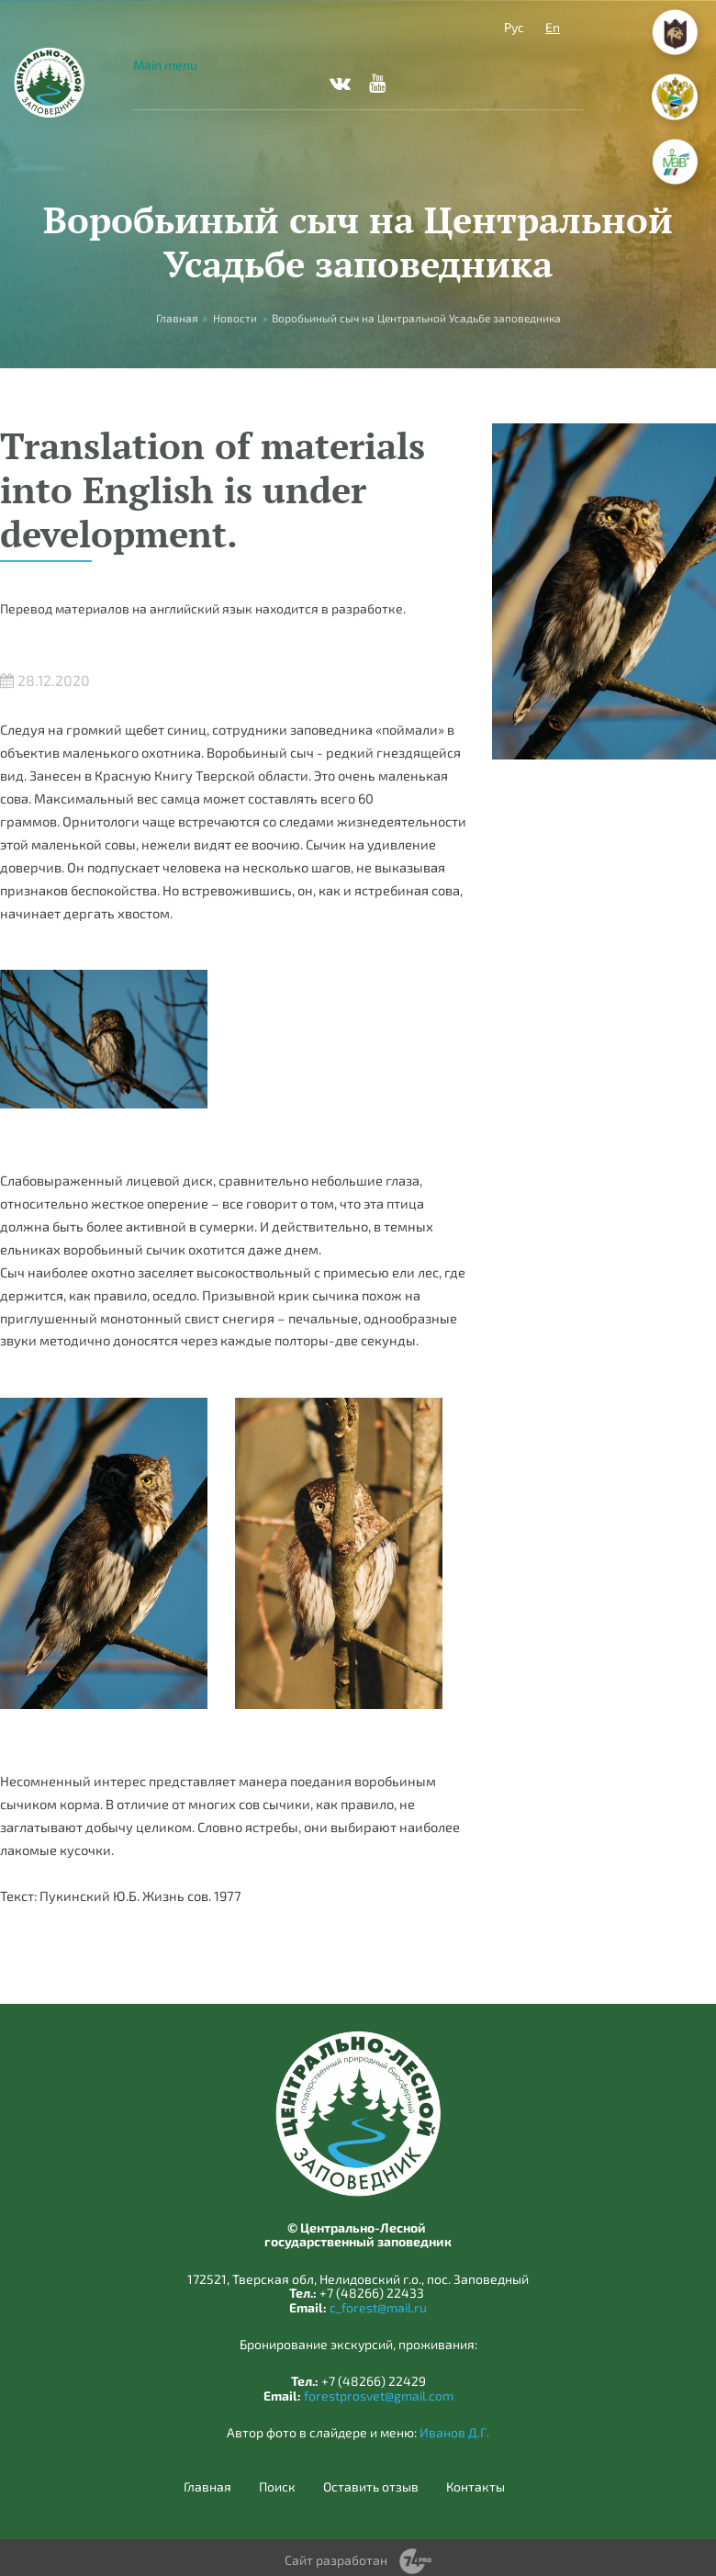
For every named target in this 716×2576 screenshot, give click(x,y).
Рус (514, 27)
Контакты (475, 2486)
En (552, 27)
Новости (235, 317)
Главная (207, 2486)
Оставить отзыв (371, 2486)
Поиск (277, 2486)
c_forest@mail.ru (378, 2307)
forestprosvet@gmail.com (378, 2395)
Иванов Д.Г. (454, 2432)
